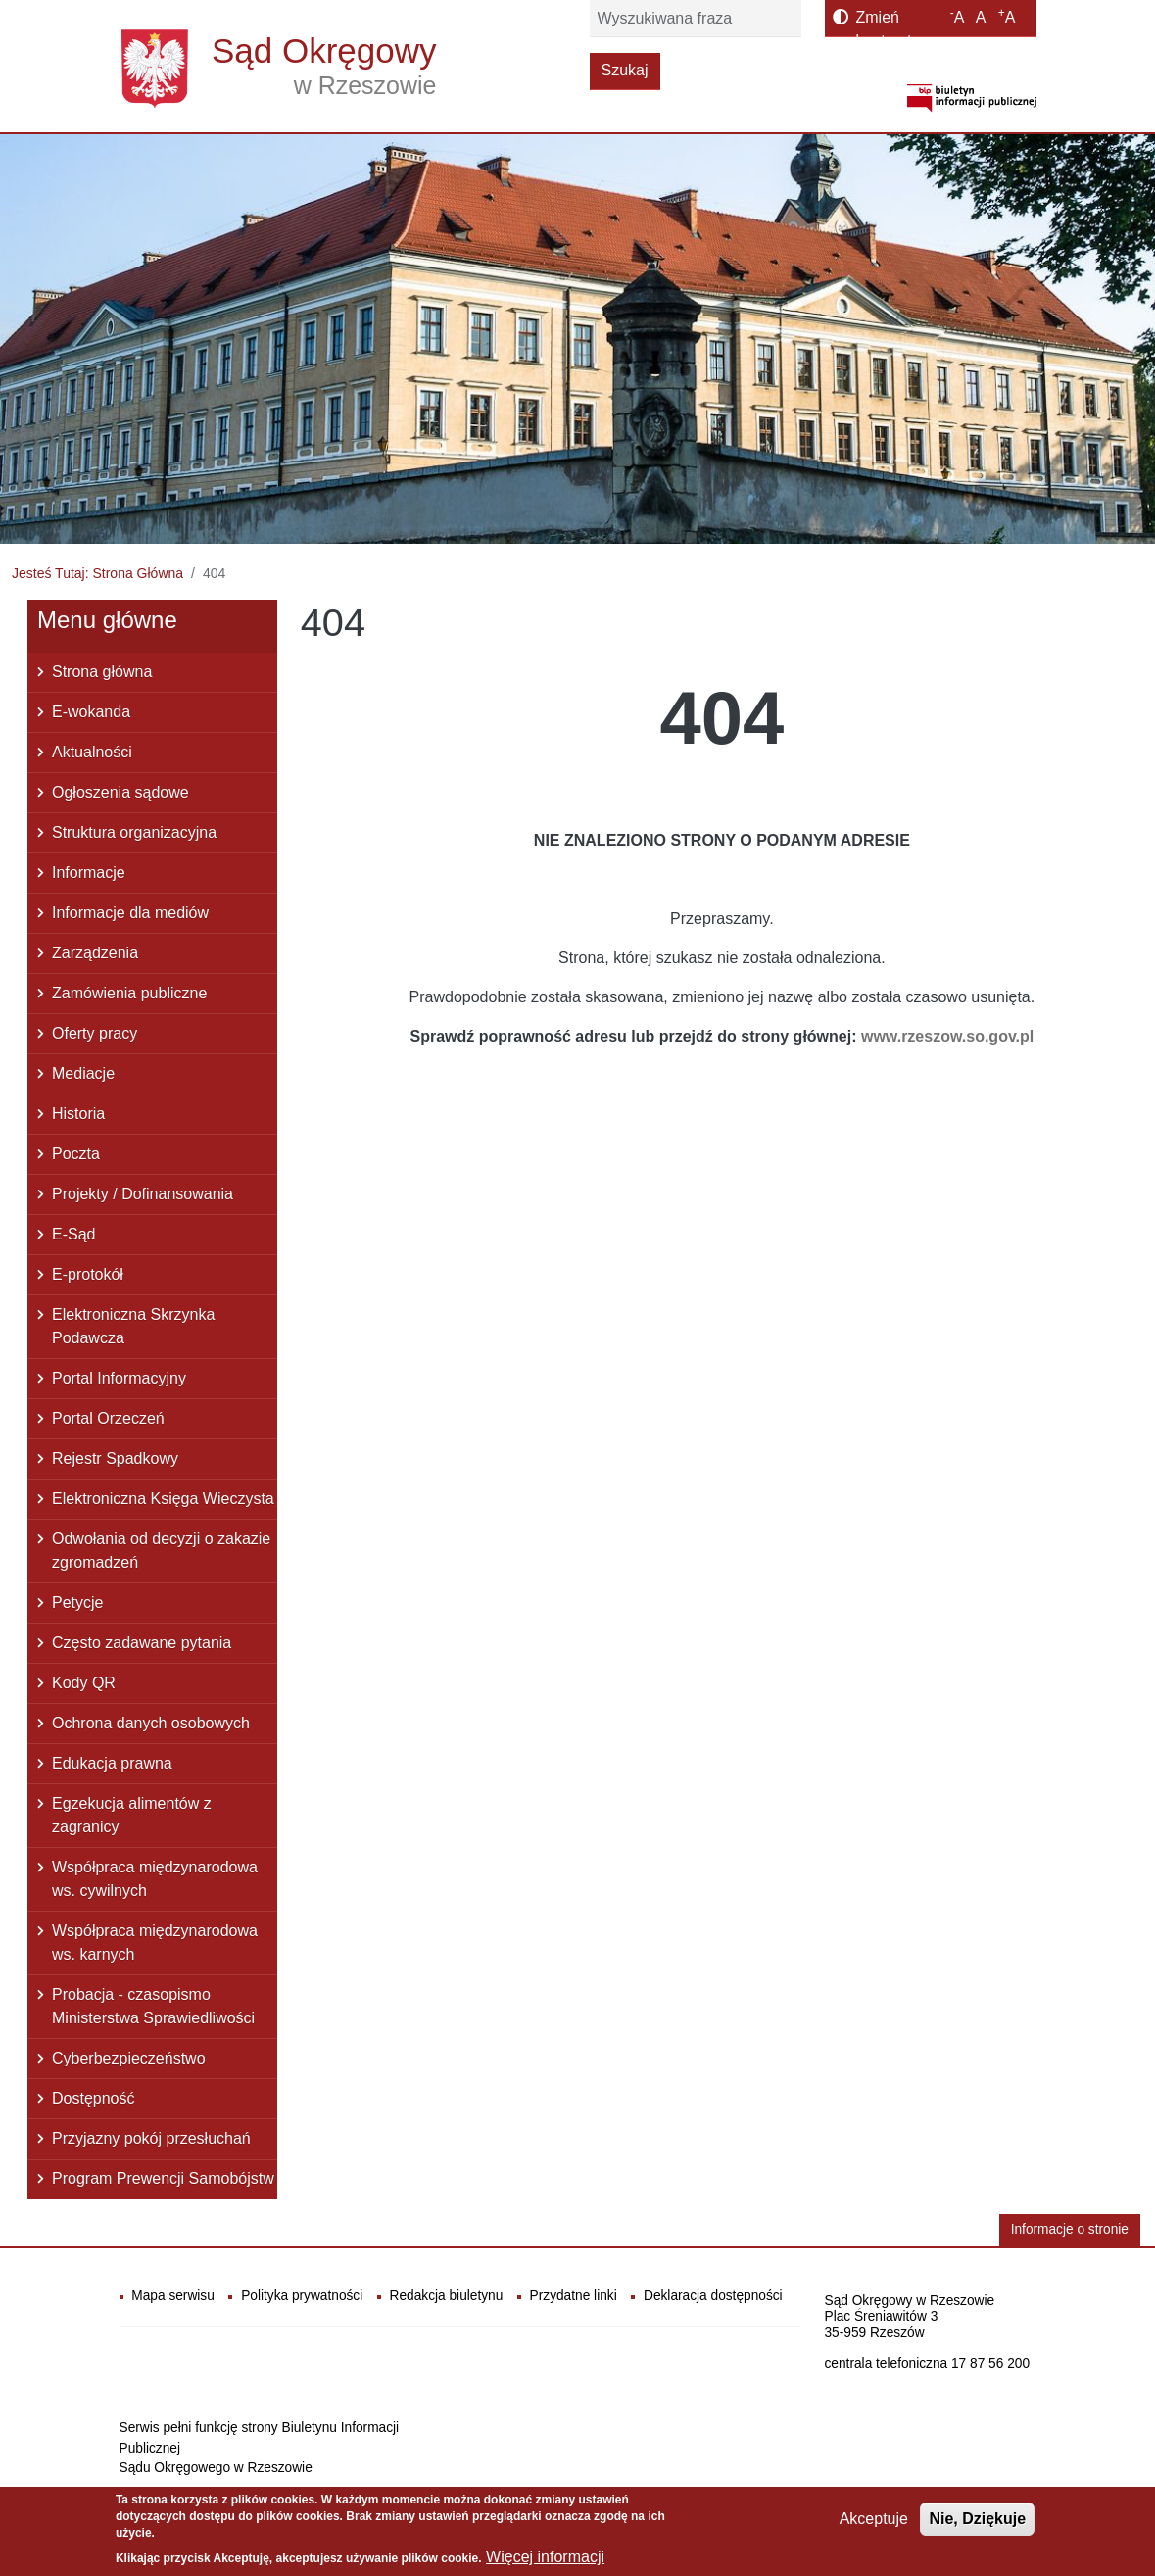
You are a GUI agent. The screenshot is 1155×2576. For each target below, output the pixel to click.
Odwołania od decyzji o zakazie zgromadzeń (161, 1551)
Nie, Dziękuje (977, 2525)
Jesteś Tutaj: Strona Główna (97, 573)
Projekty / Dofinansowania (142, 1194)
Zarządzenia (95, 953)
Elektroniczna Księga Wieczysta (163, 1498)
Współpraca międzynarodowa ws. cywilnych (155, 1879)
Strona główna (102, 671)
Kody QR (84, 1683)
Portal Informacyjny (119, 1378)
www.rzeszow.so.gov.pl (947, 1036)
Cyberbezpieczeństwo (129, 2058)
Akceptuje (874, 2525)
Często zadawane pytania (141, 1642)
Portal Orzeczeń (108, 1418)
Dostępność (93, 2098)
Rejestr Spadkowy (115, 1458)
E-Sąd (73, 1234)
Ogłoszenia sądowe (120, 792)
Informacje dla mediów (130, 912)
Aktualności (92, 752)
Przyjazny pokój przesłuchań (151, 2138)
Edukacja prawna (112, 1763)
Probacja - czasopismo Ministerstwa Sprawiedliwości (153, 2006)
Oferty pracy (94, 1033)
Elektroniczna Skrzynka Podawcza (133, 1326)
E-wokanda (91, 712)
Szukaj (625, 70)
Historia (78, 1113)
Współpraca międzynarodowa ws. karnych (155, 1942)
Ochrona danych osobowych (151, 1723)
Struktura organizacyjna (134, 832)
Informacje (88, 872)
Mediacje (83, 1073)
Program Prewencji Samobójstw (163, 2178)
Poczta (76, 1153)
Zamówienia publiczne (129, 993)
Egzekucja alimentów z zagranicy (132, 1815)
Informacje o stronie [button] (1070, 2229)
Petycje (77, 1602)
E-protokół (87, 1274)
